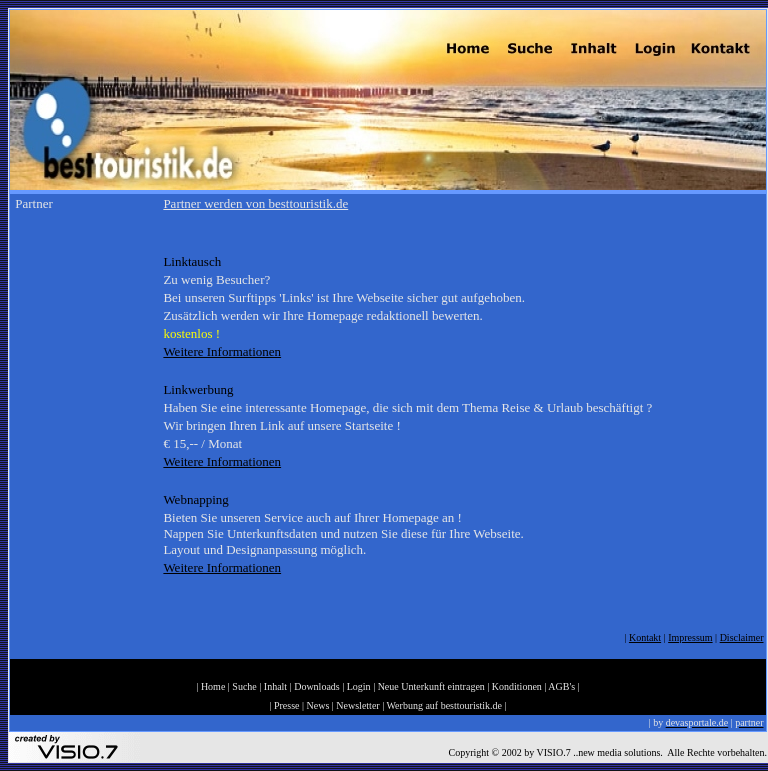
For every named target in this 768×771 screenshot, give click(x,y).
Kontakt (645, 637)
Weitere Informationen (222, 351)
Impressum (690, 637)
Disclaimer (742, 637)
